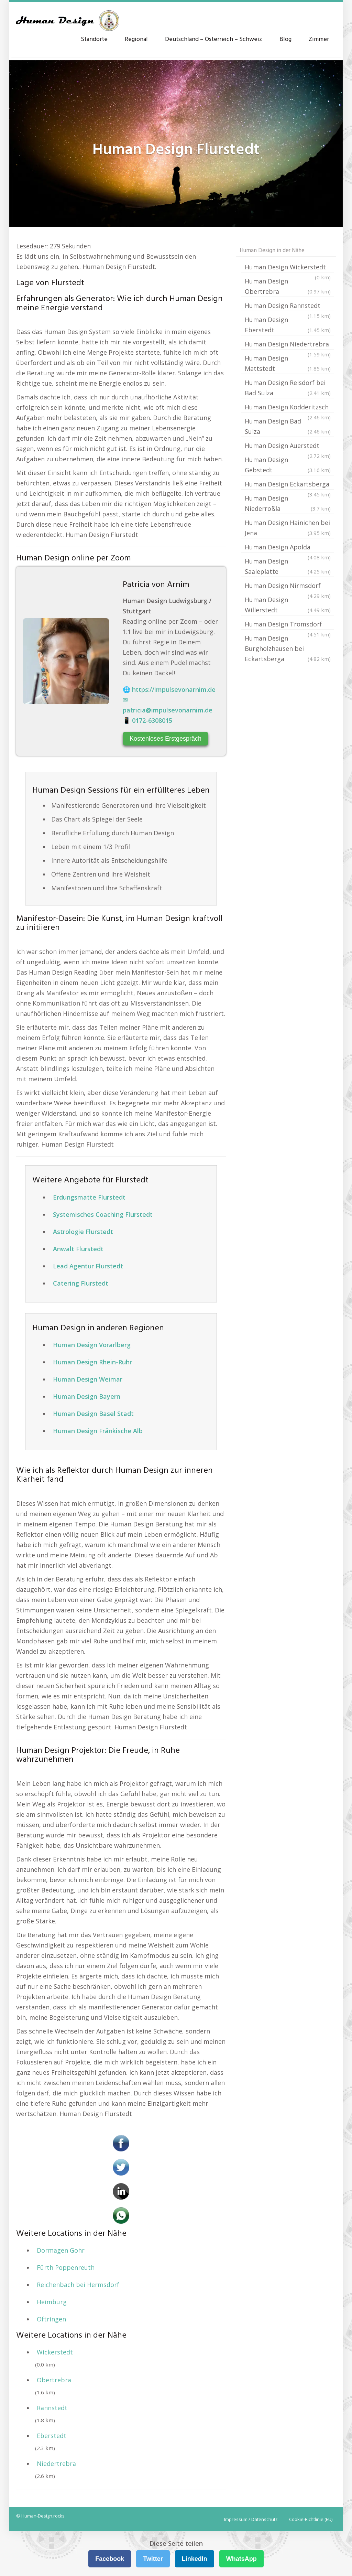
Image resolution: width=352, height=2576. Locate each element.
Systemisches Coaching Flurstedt (103, 1214)
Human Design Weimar (87, 1379)
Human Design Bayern (86, 1396)
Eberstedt (51, 2436)
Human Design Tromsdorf (288, 625)
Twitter (153, 2558)
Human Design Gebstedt (288, 465)
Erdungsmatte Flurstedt (89, 1197)
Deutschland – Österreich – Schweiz (213, 39)
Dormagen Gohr (61, 2250)
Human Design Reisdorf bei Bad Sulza (288, 388)
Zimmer (319, 39)
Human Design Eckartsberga (288, 485)
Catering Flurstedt (80, 1283)
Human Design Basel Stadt (93, 1413)
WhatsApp (241, 2558)
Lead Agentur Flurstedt (88, 1266)
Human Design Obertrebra (288, 287)
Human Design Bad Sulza (288, 427)
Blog (285, 39)
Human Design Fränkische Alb (98, 1431)
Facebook (109, 2558)
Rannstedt (52, 2408)
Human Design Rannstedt (288, 306)
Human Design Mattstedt (288, 364)
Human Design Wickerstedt (288, 267)
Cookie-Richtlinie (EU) (310, 2519)
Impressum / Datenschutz (251, 2519)
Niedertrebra (56, 2463)
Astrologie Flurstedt (83, 1231)
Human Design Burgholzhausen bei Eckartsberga (288, 649)
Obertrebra (54, 2380)
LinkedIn (194, 2558)
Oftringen (51, 2319)
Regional (136, 39)
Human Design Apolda (288, 547)
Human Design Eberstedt (288, 325)
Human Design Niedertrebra (288, 345)
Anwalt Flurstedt (78, 1249)
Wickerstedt (55, 2352)
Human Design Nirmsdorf (288, 586)
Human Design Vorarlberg (92, 1345)
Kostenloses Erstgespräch (165, 738)
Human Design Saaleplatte (288, 567)
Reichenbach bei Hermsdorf (78, 2284)
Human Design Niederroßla (288, 504)
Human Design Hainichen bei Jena (288, 528)
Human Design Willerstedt (288, 605)
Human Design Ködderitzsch (288, 407)
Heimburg (52, 2302)
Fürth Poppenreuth (66, 2267)
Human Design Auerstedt (288, 446)
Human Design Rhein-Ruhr (92, 1362)
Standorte (94, 39)
